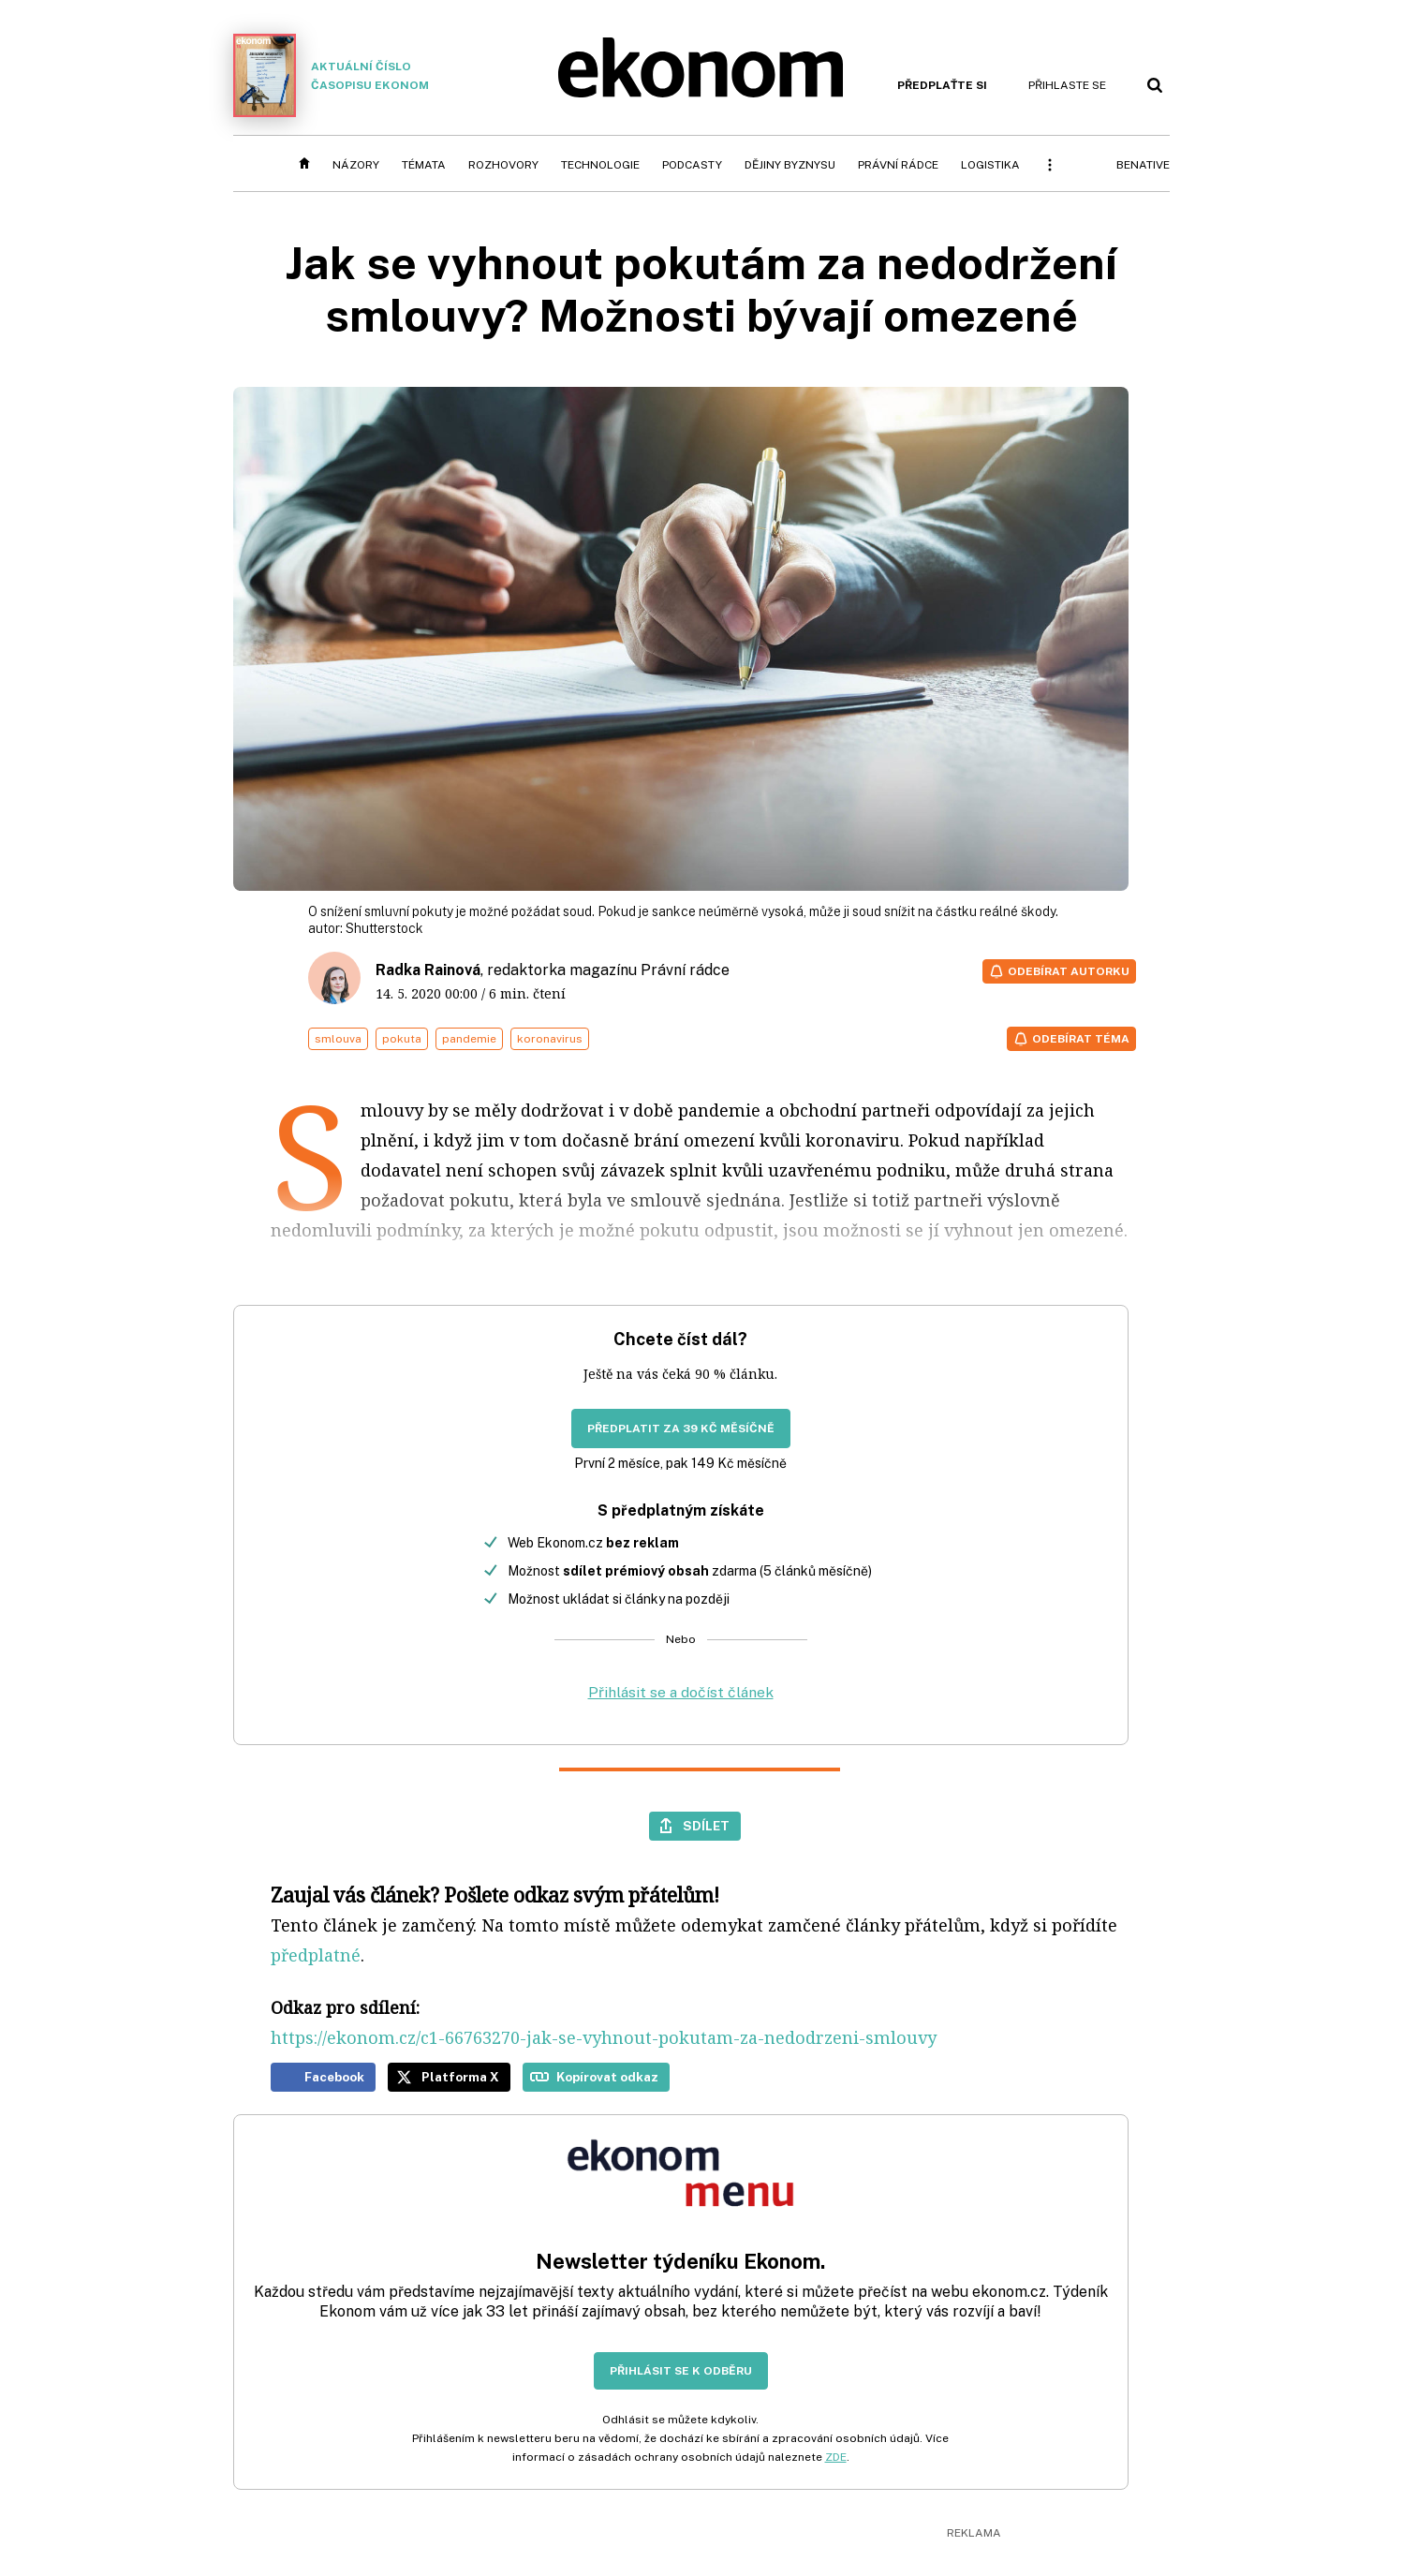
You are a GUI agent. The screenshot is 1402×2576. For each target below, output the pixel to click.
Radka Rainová (428, 970)
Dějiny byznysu (790, 164)
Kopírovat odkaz (607, 2076)
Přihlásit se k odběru (681, 2370)
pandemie (469, 1038)
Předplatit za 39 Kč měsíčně (681, 1428)
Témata (424, 164)
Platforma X (460, 2076)
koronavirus (550, 1038)
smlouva (338, 1038)
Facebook (334, 2076)
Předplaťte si (942, 85)
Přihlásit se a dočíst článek (681, 1692)
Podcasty (692, 164)
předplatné (316, 1955)
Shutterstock (384, 928)
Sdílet (706, 1825)
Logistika (990, 164)
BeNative (1143, 164)
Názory (355, 164)
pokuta (401, 1038)
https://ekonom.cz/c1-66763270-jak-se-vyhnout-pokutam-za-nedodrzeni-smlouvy (604, 2037)
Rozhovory (503, 164)
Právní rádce (898, 164)
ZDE (836, 2457)
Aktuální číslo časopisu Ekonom (331, 75)
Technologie (600, 164)
